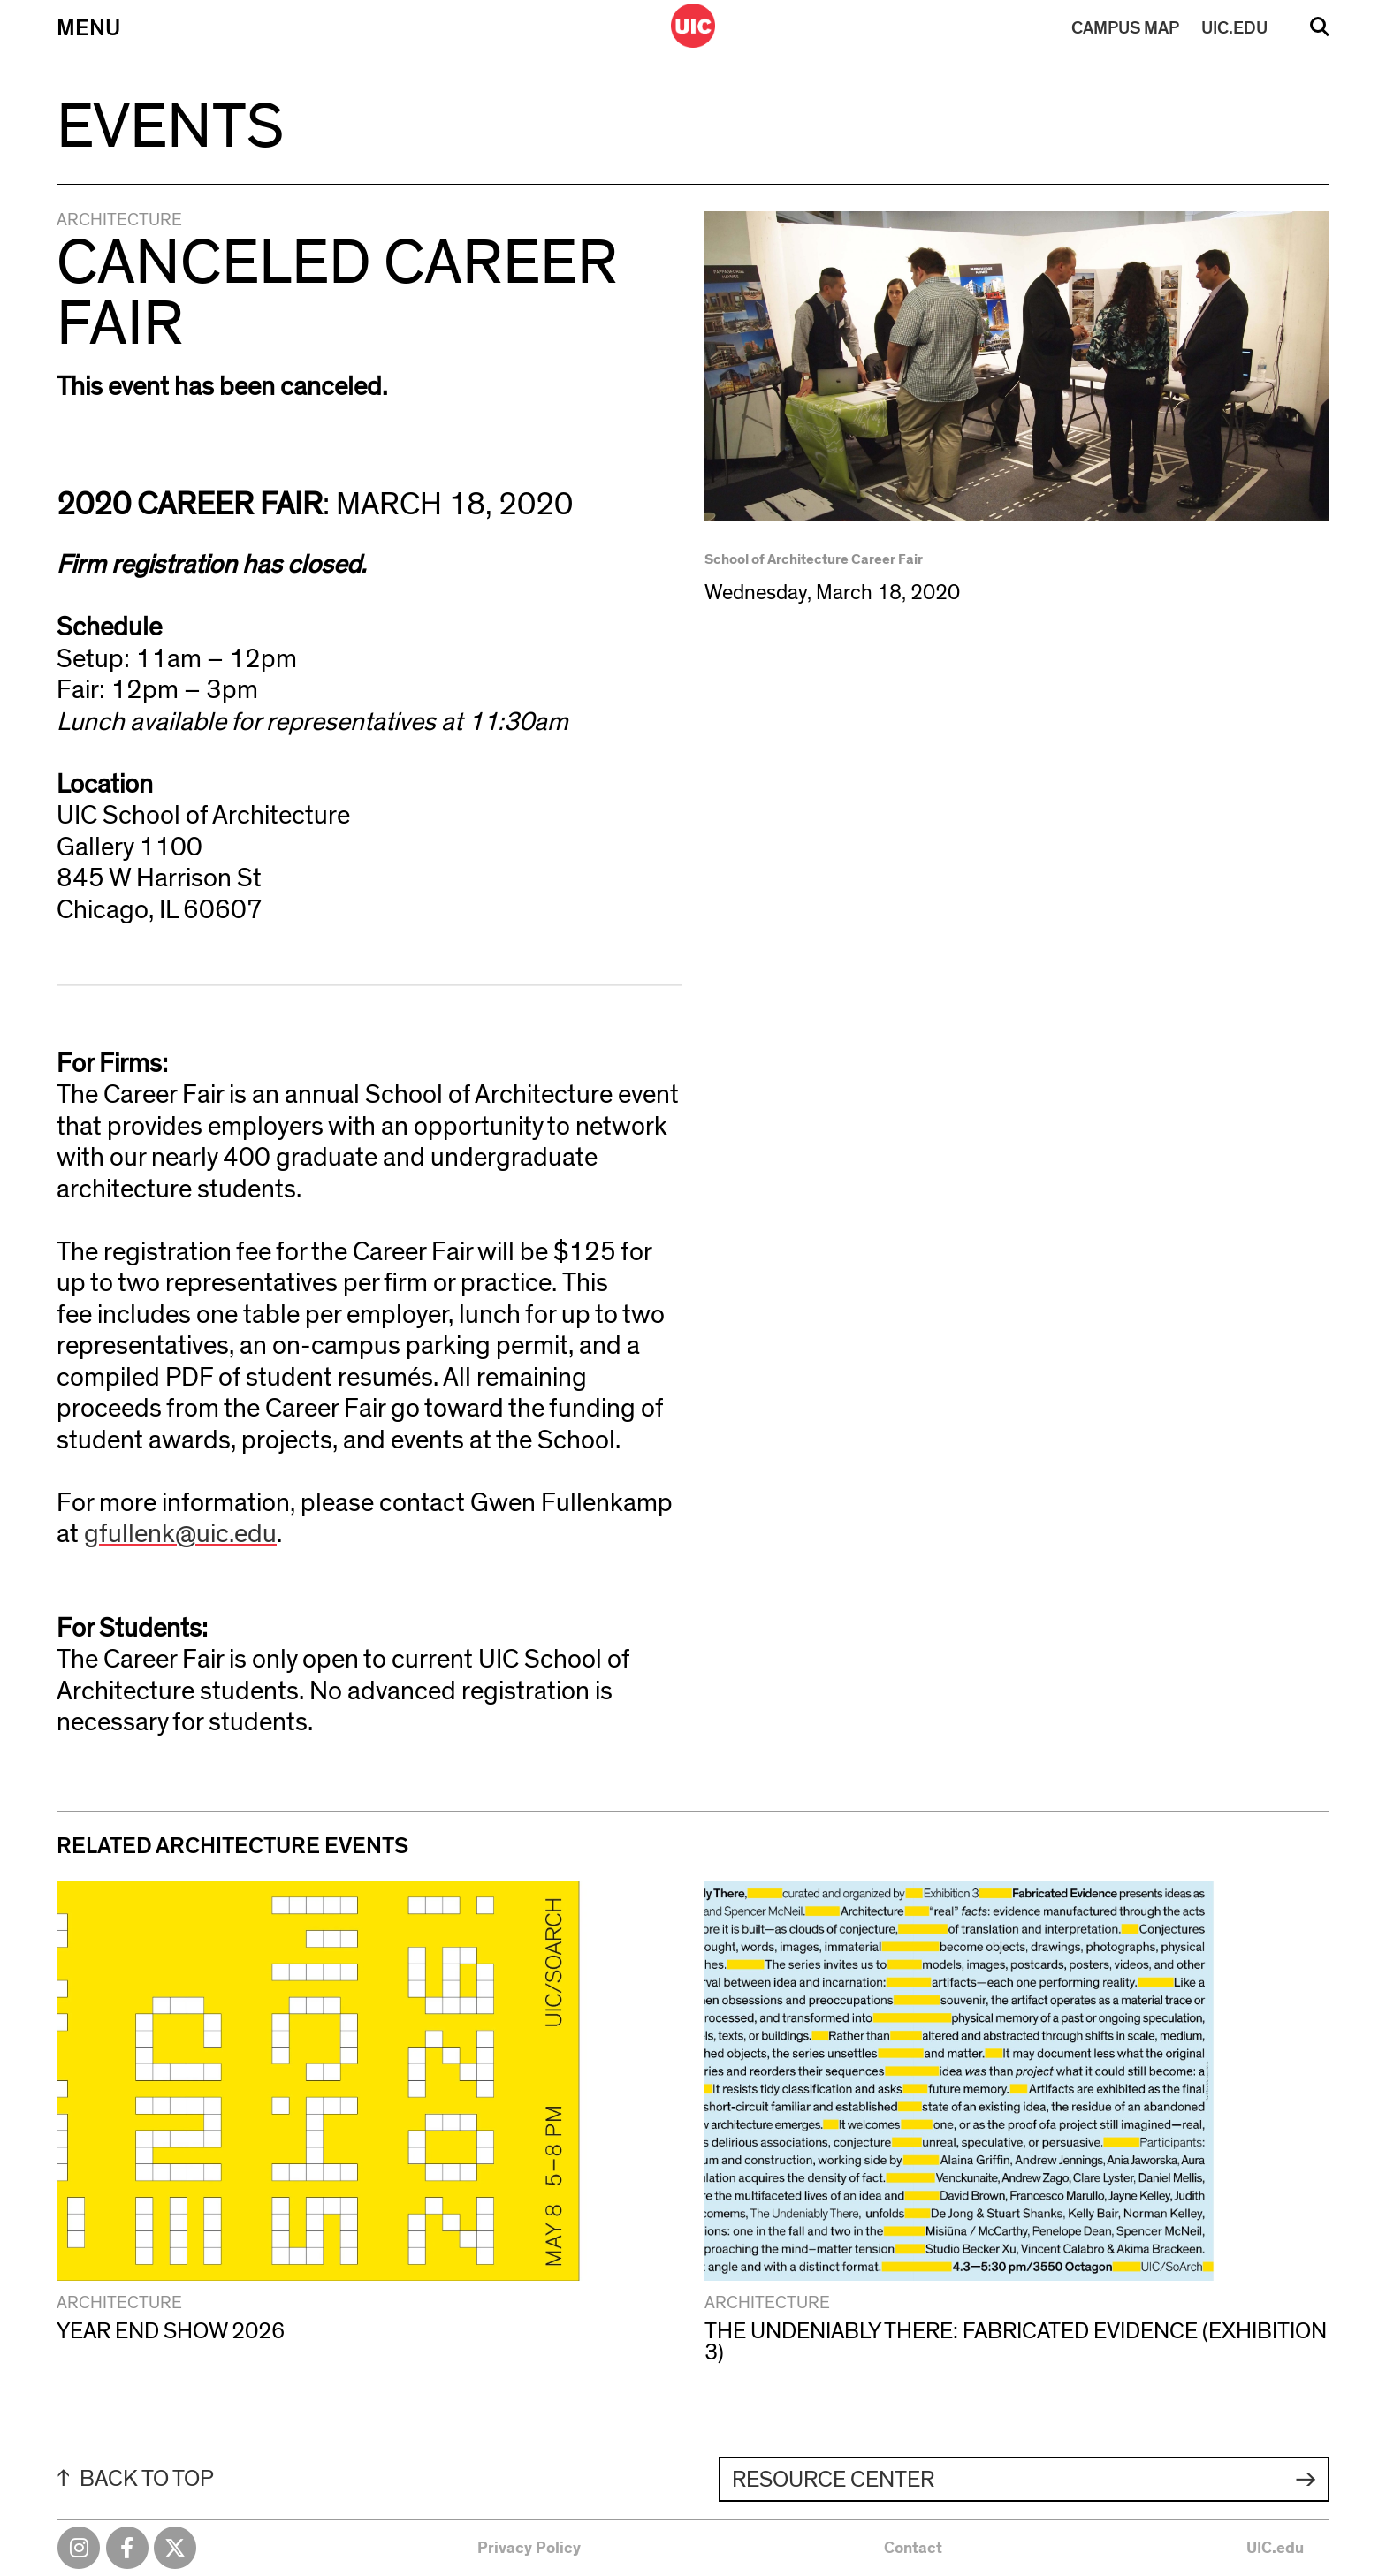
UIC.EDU (1234, 28)
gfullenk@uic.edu (180, 1534)
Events (170, 127)
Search (1319, 33)
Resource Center (833, 2479)
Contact (913, 2549)
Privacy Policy (529, 2549)
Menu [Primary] (88, 28)
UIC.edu (1275, 2549)
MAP (1125, 28)
